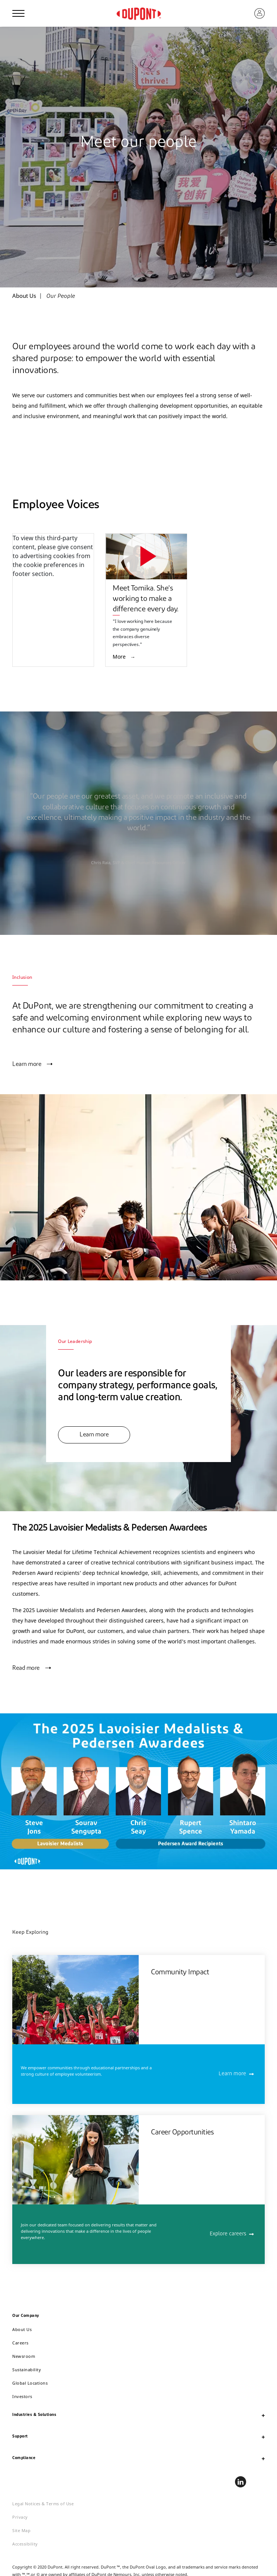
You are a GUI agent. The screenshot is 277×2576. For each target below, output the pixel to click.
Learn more (26, 1064)
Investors (22, 2396)
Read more (26, 1668)
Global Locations (30, 2383)
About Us (22, 2329)
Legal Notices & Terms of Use (43, 2503)
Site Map (21, 2530)
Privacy (20, 2517)
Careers (20, 2343)
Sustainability (26, 2369)
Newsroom (23, 2356)
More (120, 656)
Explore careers (228, 2234)
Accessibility (25, 2544)
